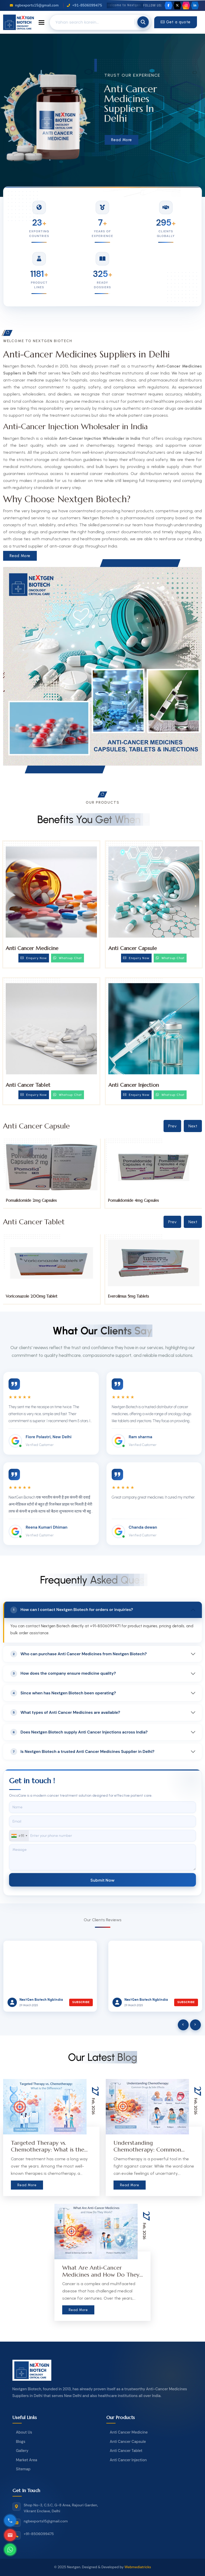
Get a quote (175, 22)
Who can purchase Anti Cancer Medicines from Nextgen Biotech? (78, 1654)
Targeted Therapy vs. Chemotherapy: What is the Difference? (47, 2149)
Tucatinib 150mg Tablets (27, 1296)
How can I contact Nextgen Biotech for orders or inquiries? (71, 1610)
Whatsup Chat (67, 958)
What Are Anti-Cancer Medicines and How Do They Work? (100, 2274)
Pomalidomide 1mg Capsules (31, 1200)
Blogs (20, 2441)
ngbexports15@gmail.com (34, 5)
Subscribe (81, 2002)
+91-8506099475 (84, 5)
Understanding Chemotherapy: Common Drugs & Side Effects (147, 2149)
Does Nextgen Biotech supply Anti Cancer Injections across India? (79, 1732)
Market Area (26, 2460)
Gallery (22, 2450)
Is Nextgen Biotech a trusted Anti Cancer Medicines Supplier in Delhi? (82, 1751)
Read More (122, 140)
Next (192, 1126)
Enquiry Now (33, 958)
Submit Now (102, 1879)
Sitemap (23, 2469)
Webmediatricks (137, 2567)
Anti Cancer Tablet (28, 1085)
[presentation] (183, 2024)
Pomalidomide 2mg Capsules (133, 1200)
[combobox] (19, 1835)
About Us (24, 2432)
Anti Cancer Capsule (132, 948)
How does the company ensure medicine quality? (63, 1673)
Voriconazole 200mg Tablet (133, 1296)
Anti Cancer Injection (133, 1085)
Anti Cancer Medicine (32, 948)
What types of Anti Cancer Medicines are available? (65, 1712)
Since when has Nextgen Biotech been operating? (63, 1693)
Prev (172, 1126)
